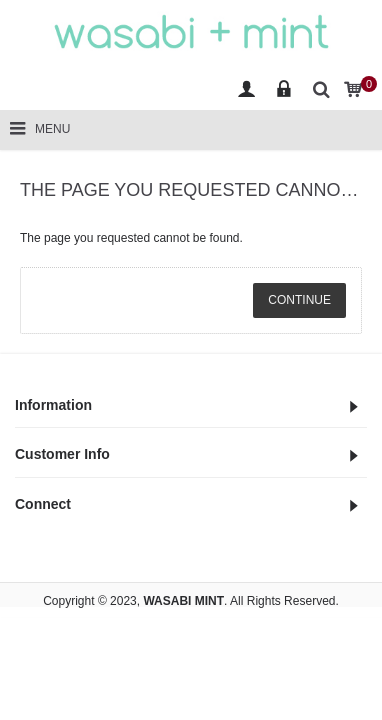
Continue (299, 300)
